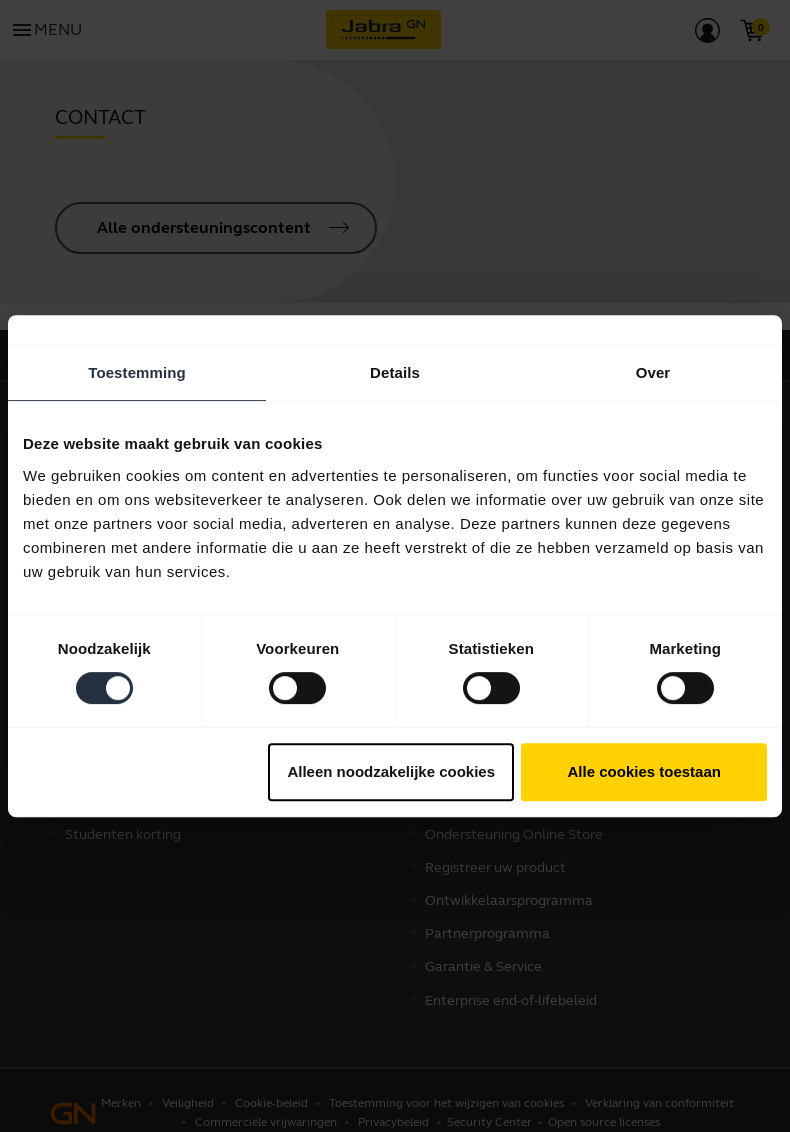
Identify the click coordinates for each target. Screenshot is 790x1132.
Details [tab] (395, 372)
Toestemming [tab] (137, 372)
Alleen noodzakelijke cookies (391, 771)
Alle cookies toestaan (644, 771)
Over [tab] (653, 372)
